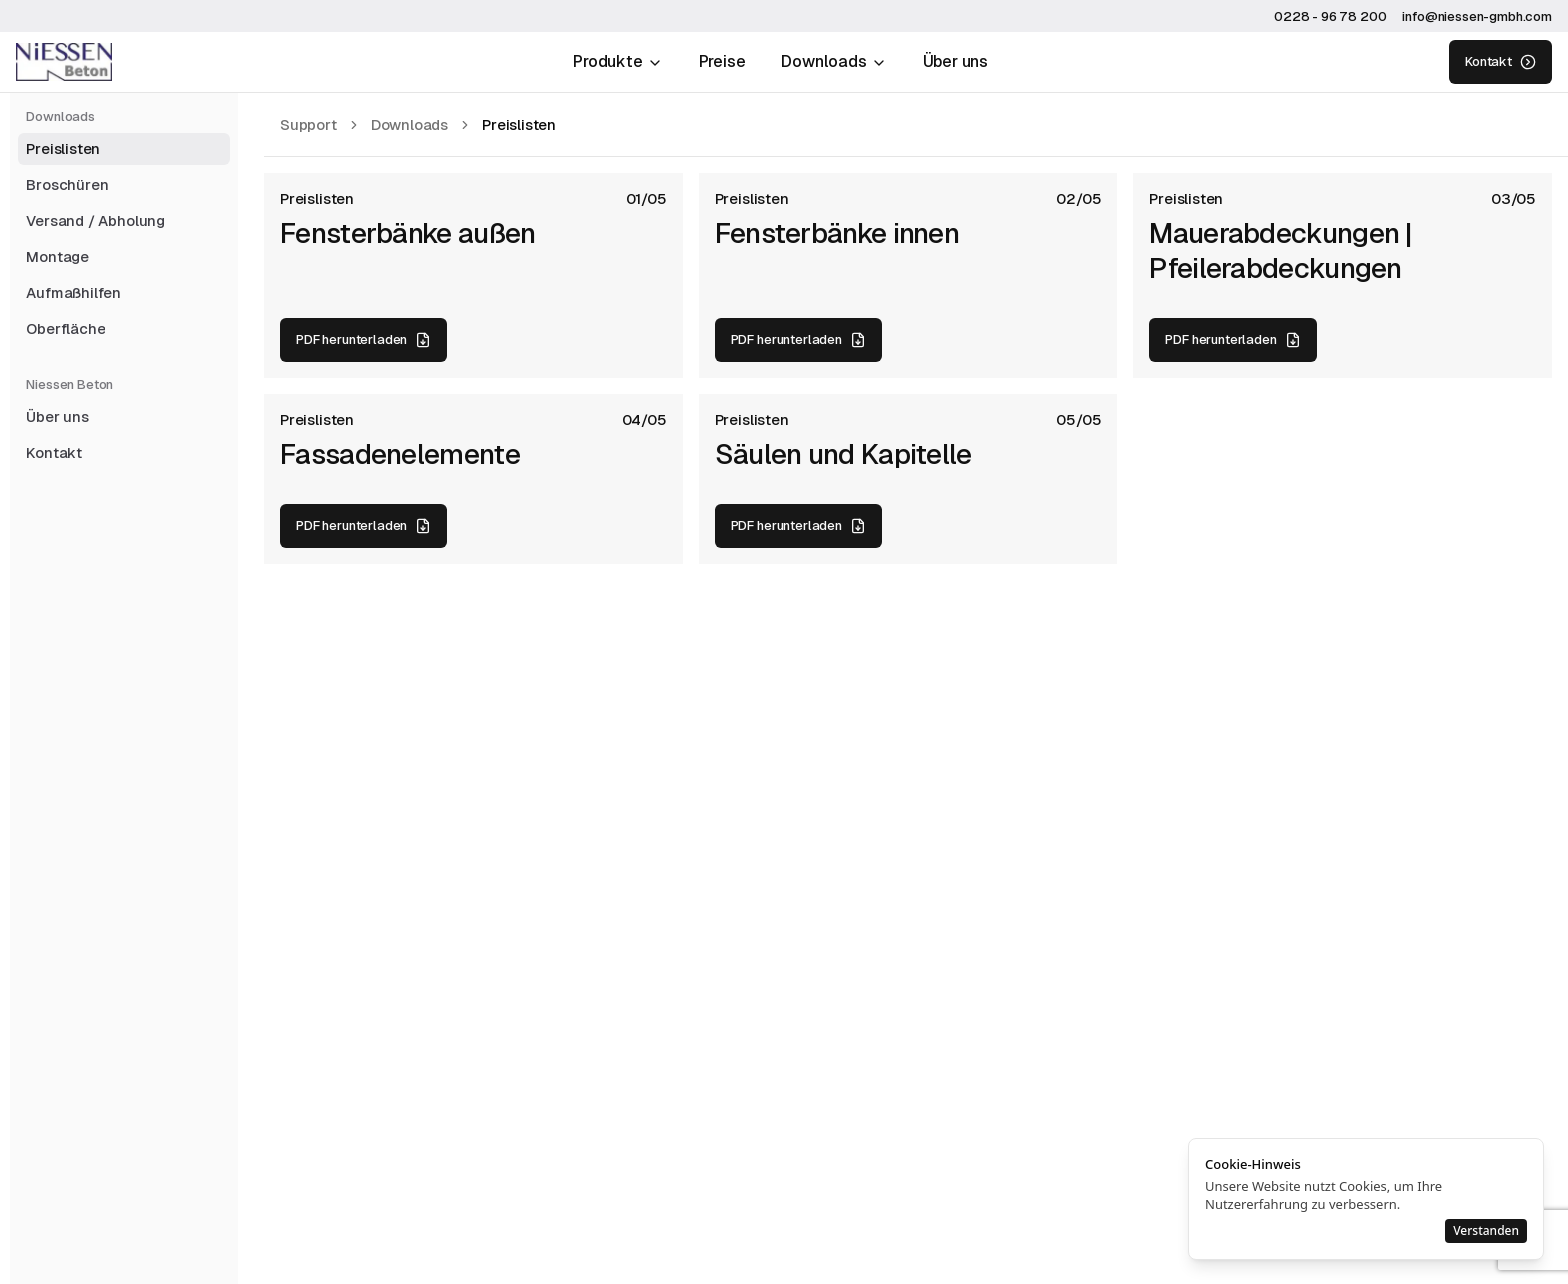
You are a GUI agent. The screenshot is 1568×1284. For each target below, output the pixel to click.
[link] (519, 124)
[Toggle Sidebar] (10, 642)
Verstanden (1486, 1230)
